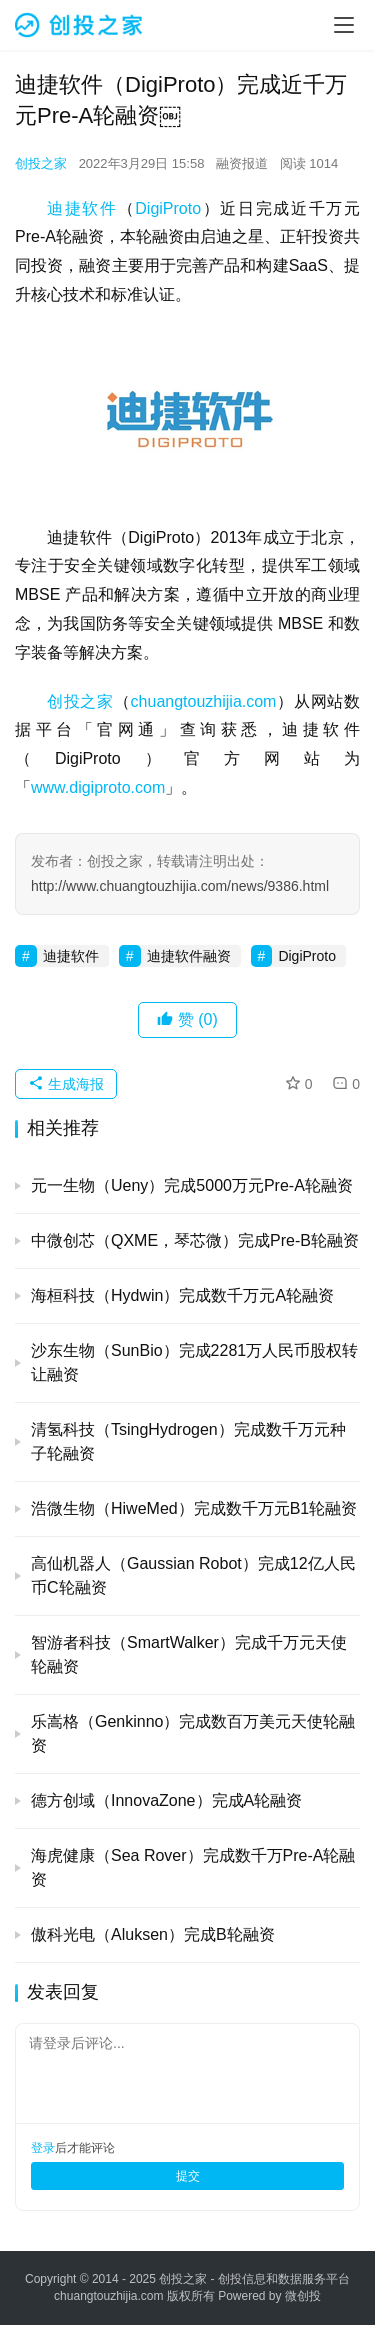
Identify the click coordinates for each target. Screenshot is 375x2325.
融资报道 (242, 163)
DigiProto (168, 208)
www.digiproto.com (98, 787)
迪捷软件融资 (189, 956)
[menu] (344, 25)
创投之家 (41, 163)
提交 (188, 2176)
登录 (43, 2148)
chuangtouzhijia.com (204, 701)
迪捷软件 (82, 208)
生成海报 (66, 1084)
